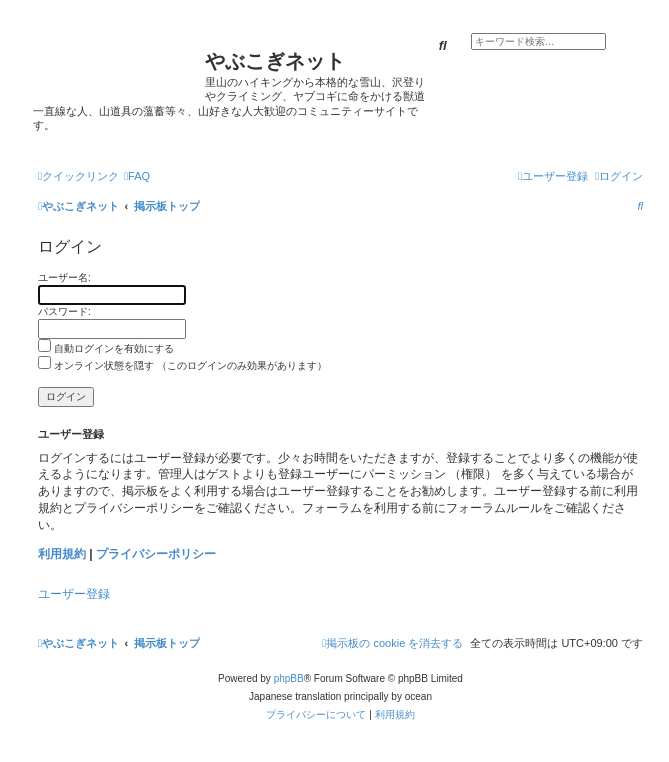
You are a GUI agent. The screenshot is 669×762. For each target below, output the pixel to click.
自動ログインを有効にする (106, 348)
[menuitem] (137, 176)
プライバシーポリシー (156, 554)
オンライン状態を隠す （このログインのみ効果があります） (182, 365)
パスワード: (64, 311)
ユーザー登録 (74, 594)
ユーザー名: (64, 277)
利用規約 (62, 554)
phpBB (289, 678)
